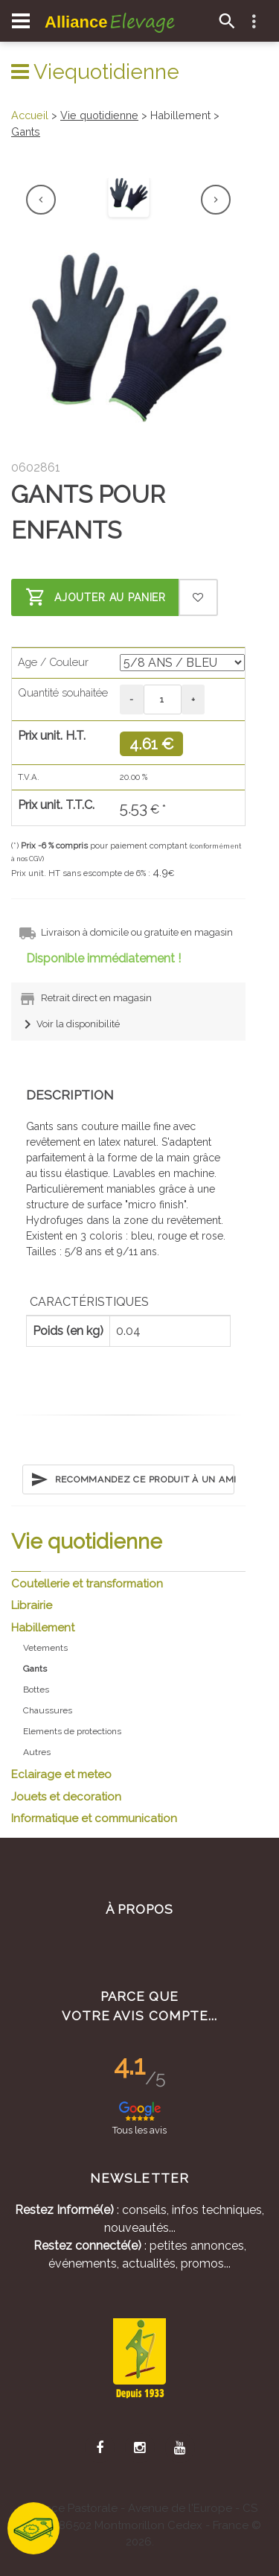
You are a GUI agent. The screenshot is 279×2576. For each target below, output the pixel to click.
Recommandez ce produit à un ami (132, 1479)
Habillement (42, 1627)
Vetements (45, 1648)
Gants (25, 131)
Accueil (29, 115)
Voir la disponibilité (69, 1024)
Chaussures (47, 1710)
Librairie (31, 1605)
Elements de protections (72, 1731)
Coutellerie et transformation (87, 1583)
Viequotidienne (95, 72)
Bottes (36, 1689)
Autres (37, 1752)
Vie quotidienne (99, 115)
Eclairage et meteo (61, 1774)
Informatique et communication (94, 1818)
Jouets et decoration (66, 1796)
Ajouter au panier (95, 597)
